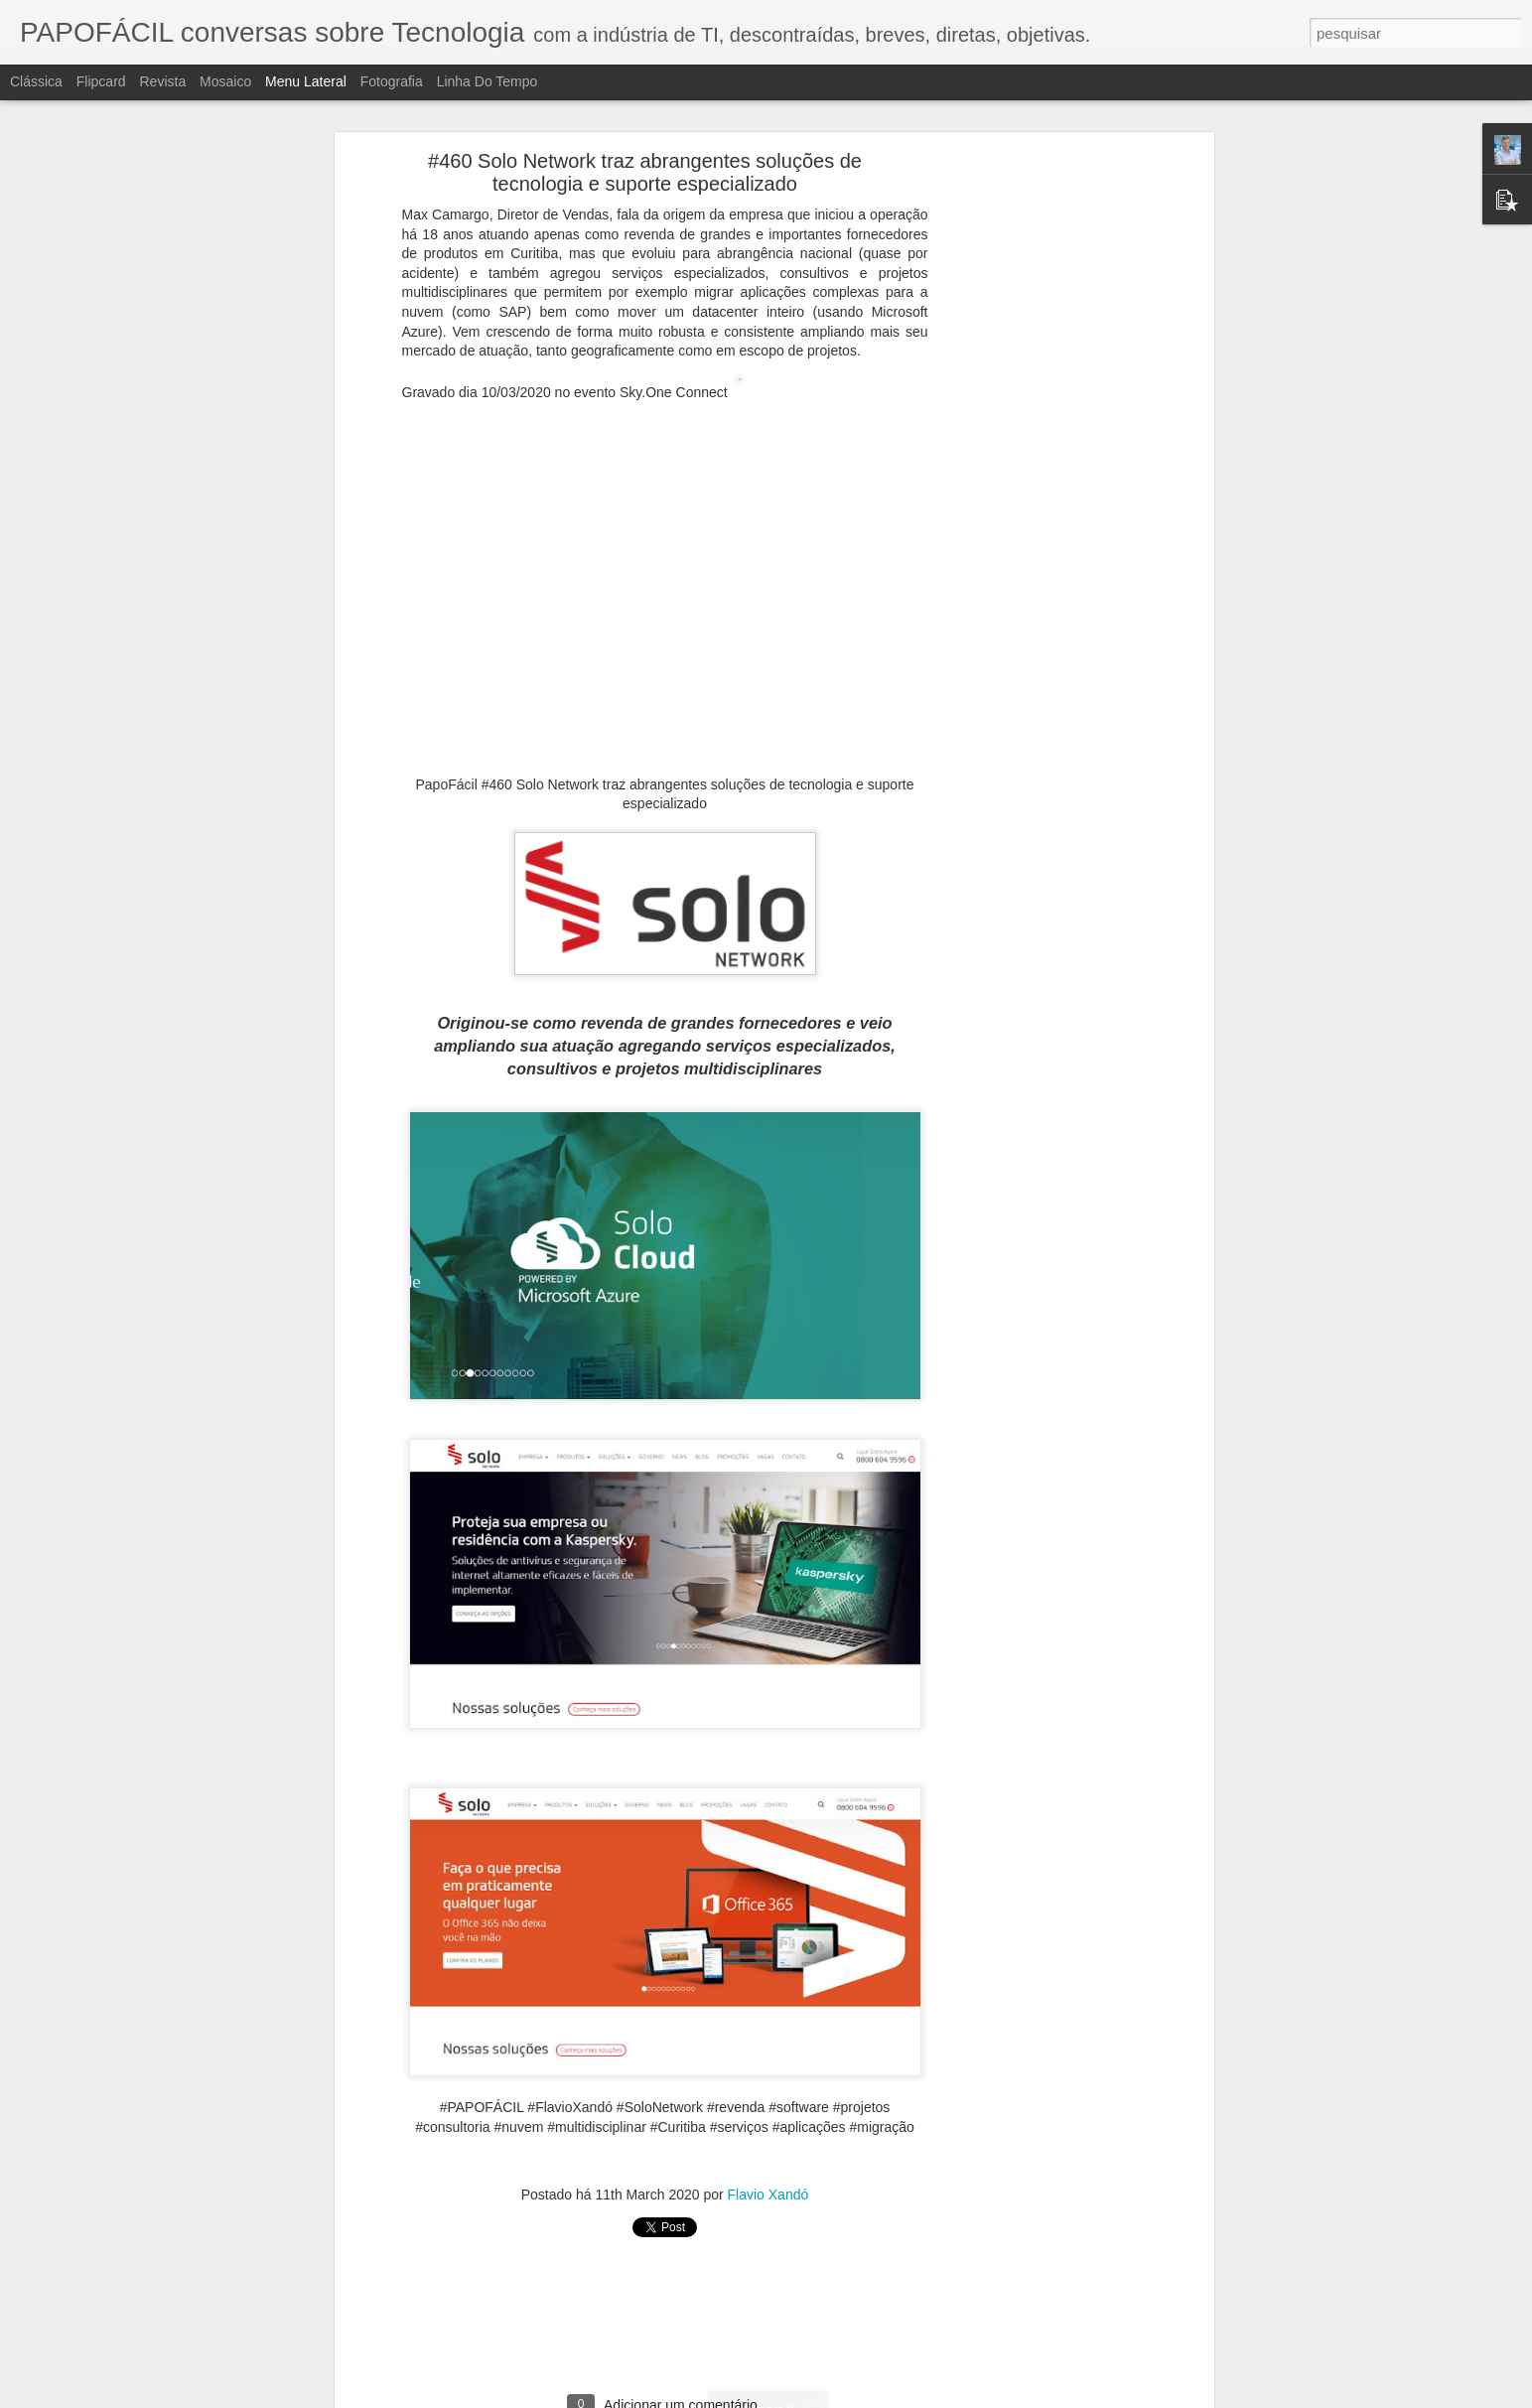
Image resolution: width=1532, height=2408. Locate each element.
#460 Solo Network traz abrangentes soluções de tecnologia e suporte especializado (645, 172)
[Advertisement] (1037, 473)
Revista (162, 81)
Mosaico (225, 81)
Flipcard (101, 81)
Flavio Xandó (768, 2194)
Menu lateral (306, 81)
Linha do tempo (487, 81)
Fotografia (391, 81)
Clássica (36, 81)
